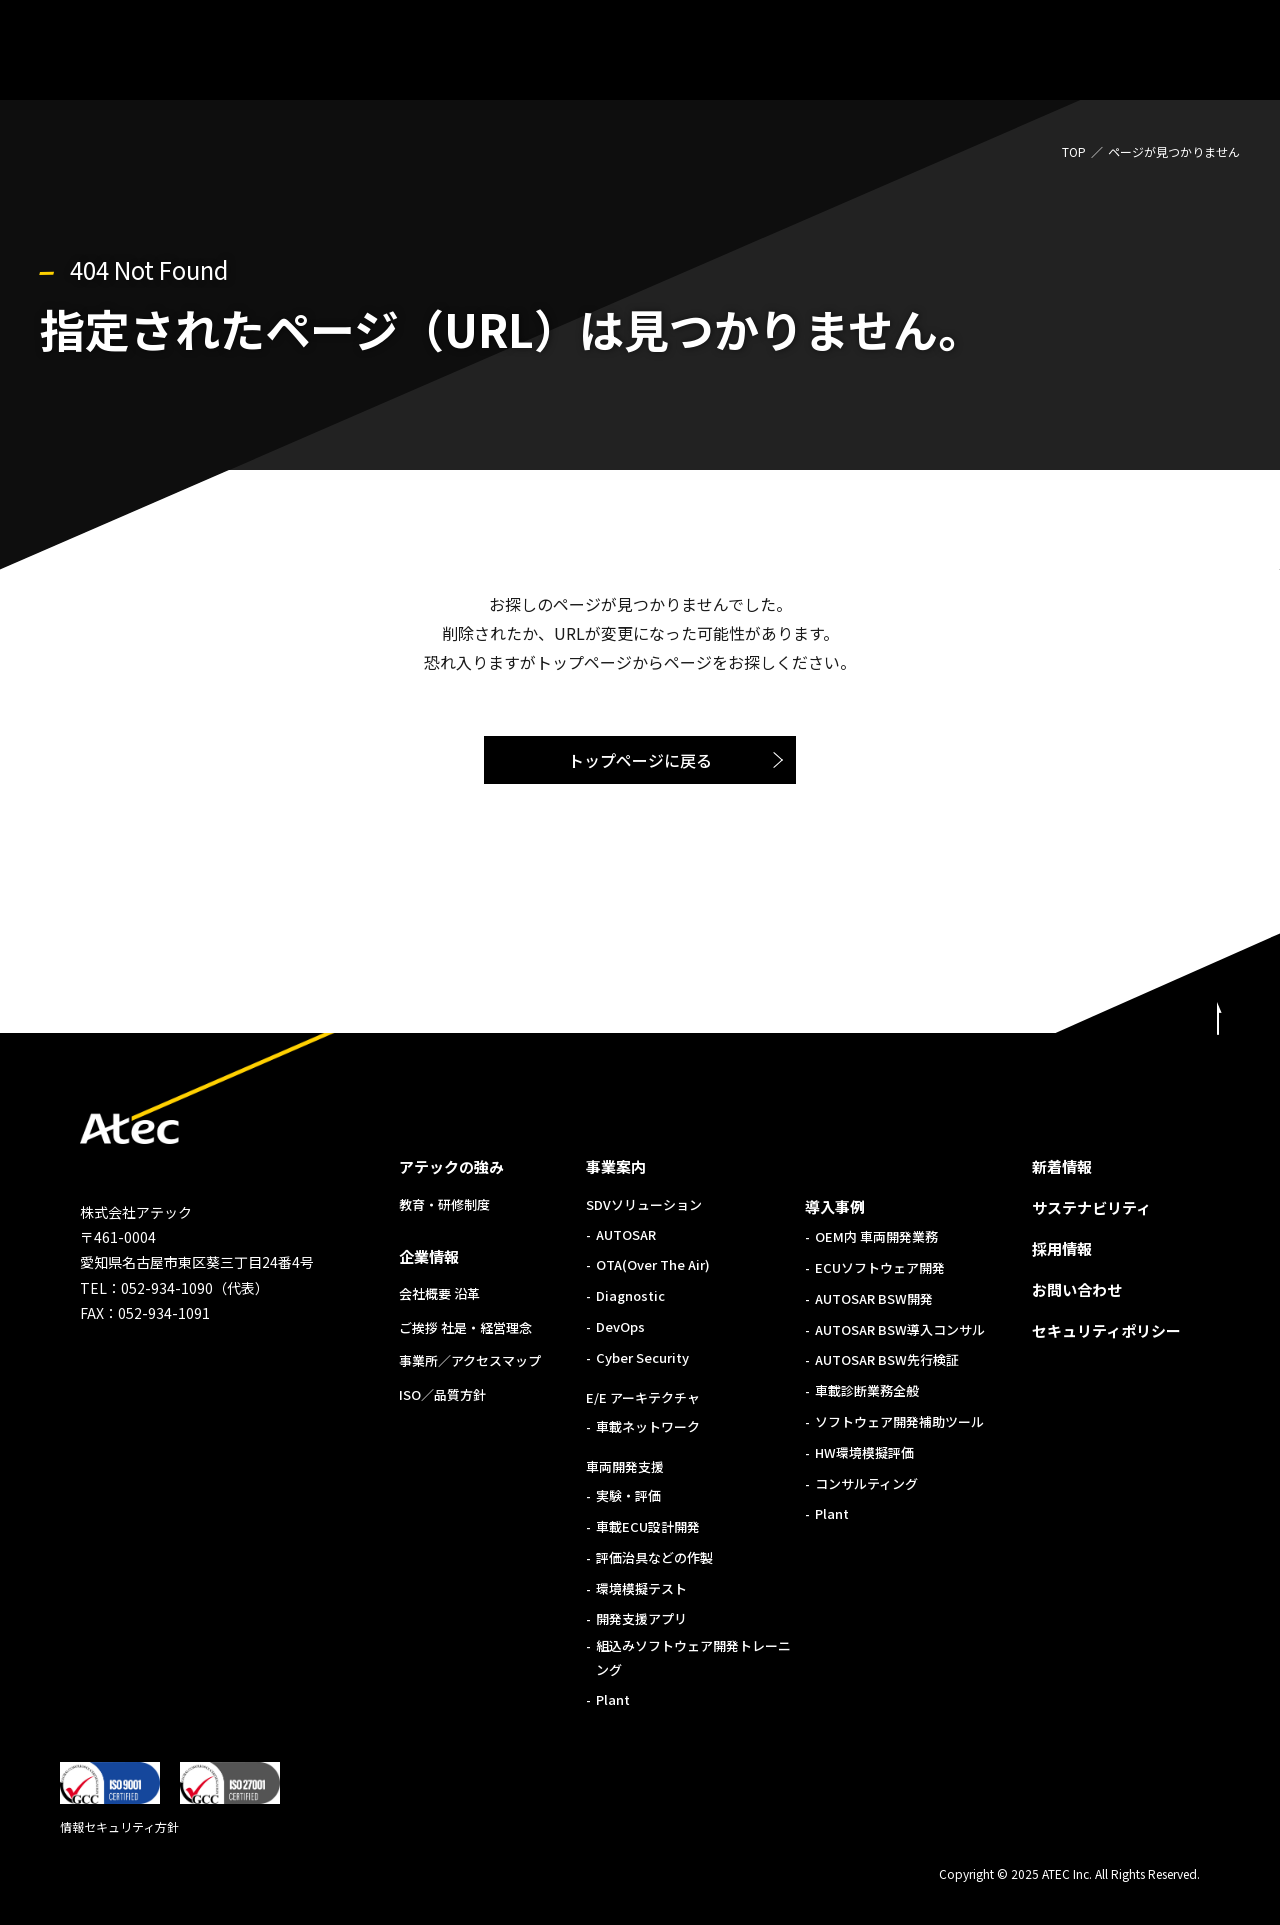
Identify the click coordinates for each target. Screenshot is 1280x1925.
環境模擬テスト (641, 1588)
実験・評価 (628, 1495)
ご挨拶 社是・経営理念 (465, 1327)
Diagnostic (630, 1295)
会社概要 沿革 (439, 1293)
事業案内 (616, 1166)
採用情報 (1062, 1248)
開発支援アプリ (641, 1618)
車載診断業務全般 (867, 1390)
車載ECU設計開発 (648, 1526)
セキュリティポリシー (1106, 1330)
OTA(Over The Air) (653, 1264)
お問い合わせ (1077, 1289)
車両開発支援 (625, 1466)
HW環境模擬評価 (864, 1452)
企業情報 (429, 1256)
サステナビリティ (1091, 1207)
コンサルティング (866, 1483)
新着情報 (1062, 1166)
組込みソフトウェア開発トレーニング (693, 1657)
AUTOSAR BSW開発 (874, 1298)
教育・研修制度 (444, 1204)
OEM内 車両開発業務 (876, 1236)
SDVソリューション (644, 1204)
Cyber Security (642, 1357)
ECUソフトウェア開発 (880, 1267)
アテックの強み (451, 1166)
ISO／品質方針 (442, 1394)
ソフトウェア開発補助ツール (899, 1421)
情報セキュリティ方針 (119, 1826)
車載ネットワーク (648, 1426)
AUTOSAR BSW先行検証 (887, 1359)
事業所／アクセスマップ (470, 1360)
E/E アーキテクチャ (643, 1397)
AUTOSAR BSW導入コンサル (900, 1329)
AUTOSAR (626, 1234)
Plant (613, 1699)
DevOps (620, 1326)
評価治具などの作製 (654, 1557)
